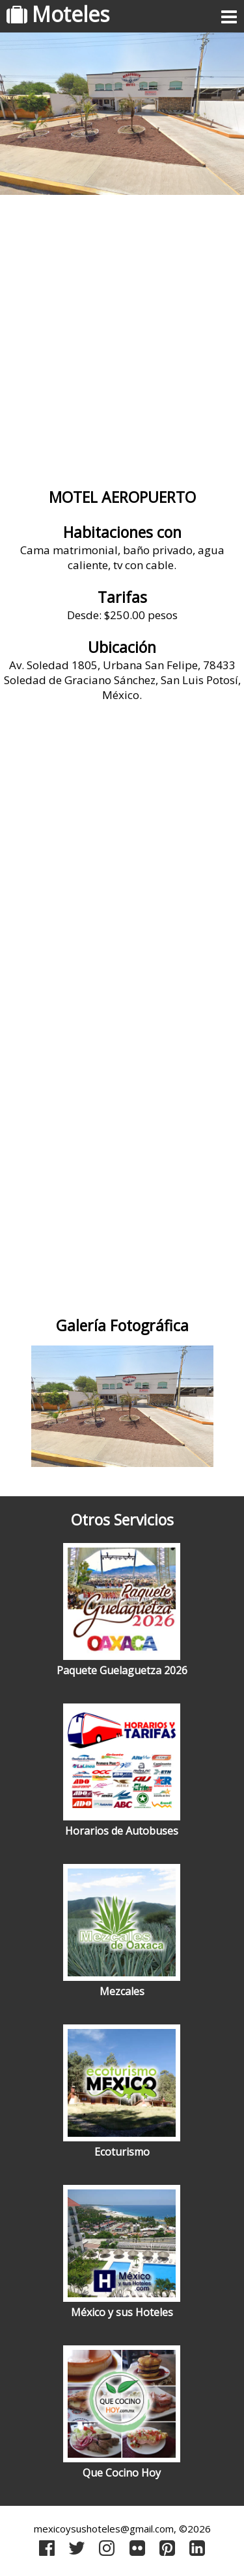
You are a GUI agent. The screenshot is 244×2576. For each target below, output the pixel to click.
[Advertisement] (122, 336)
